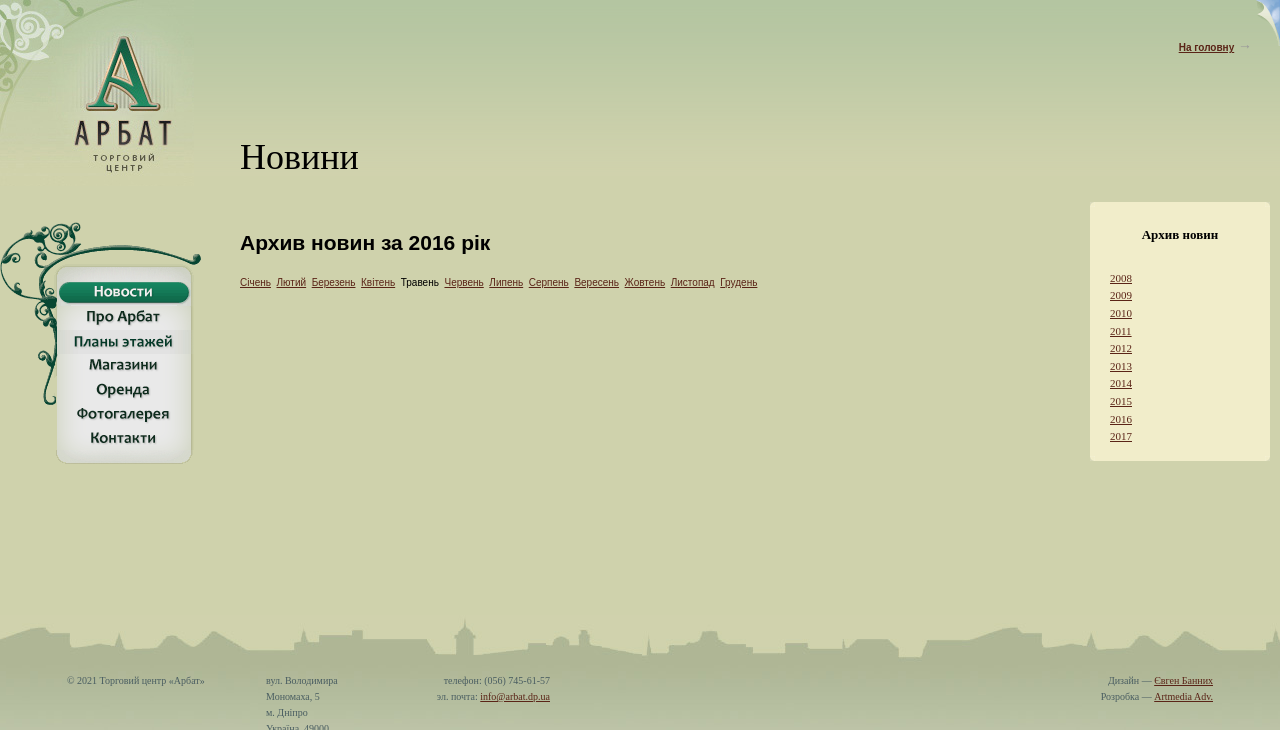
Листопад (693, 282)
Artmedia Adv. (1183, 686)
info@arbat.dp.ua (515, 686)
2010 (1121, 313)
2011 (1121, 331)
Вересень (596, 282)
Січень (255, 282)
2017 (1121, 436)
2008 (1121, 278)
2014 (1121, 383)
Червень (463, 282)
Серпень (549, 282)
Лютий (292, 282)
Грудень (738, 282)
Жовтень (645, 282)
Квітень (378, 282)
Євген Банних (1183, 670)
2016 (1121, 419)
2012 (1121, 348)
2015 (1121, 401)
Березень (334, 282)
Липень (506, 282)
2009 (1121, 295)
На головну (1207, 47)
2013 (1121, 366)
